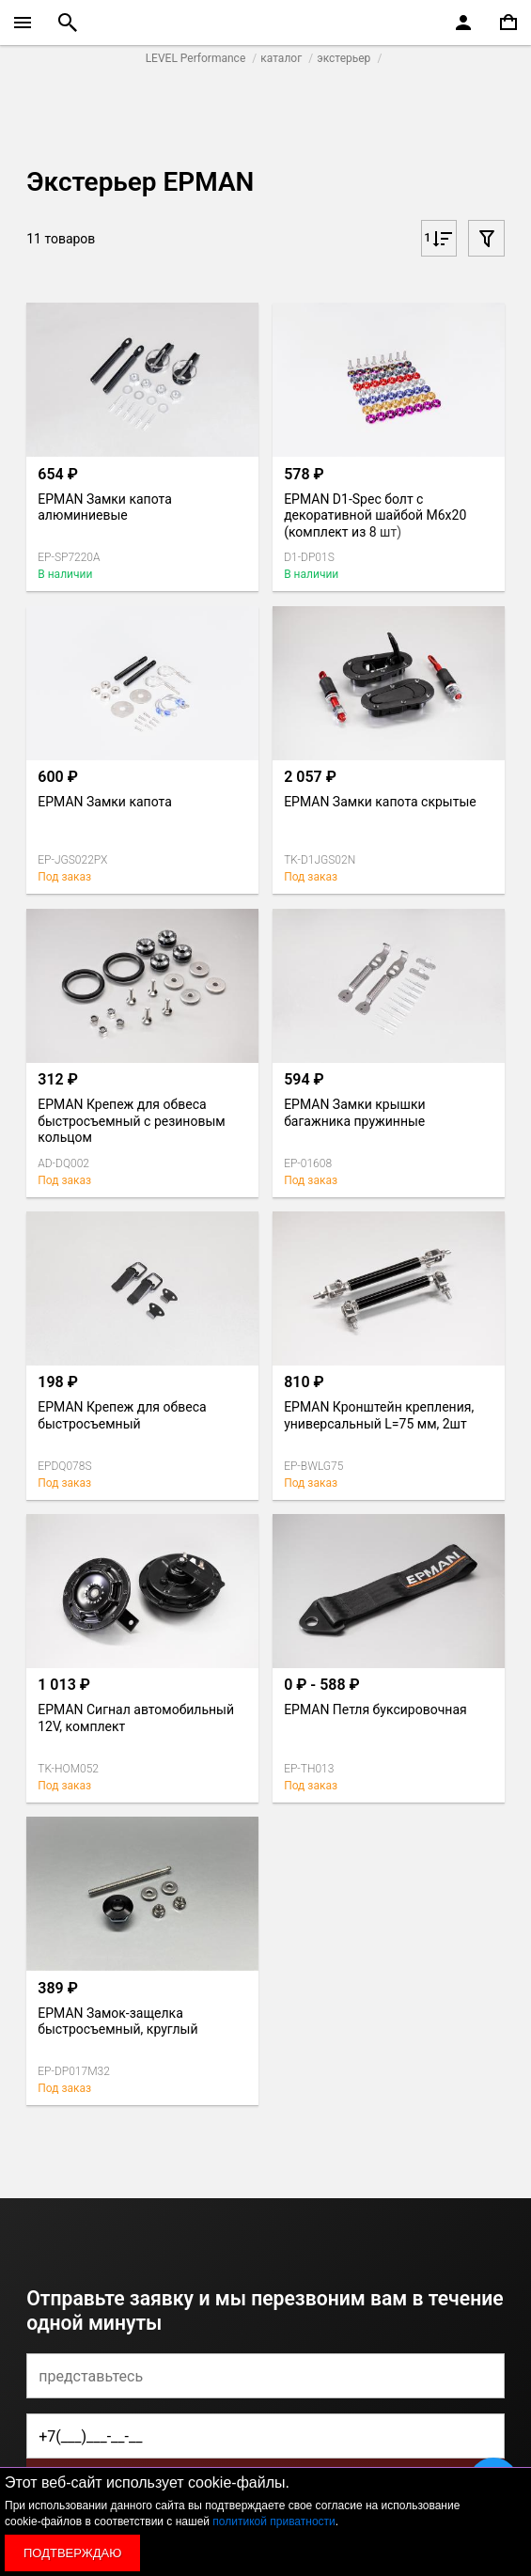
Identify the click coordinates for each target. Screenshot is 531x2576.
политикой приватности (273, 2521)
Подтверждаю (72, 2553)
